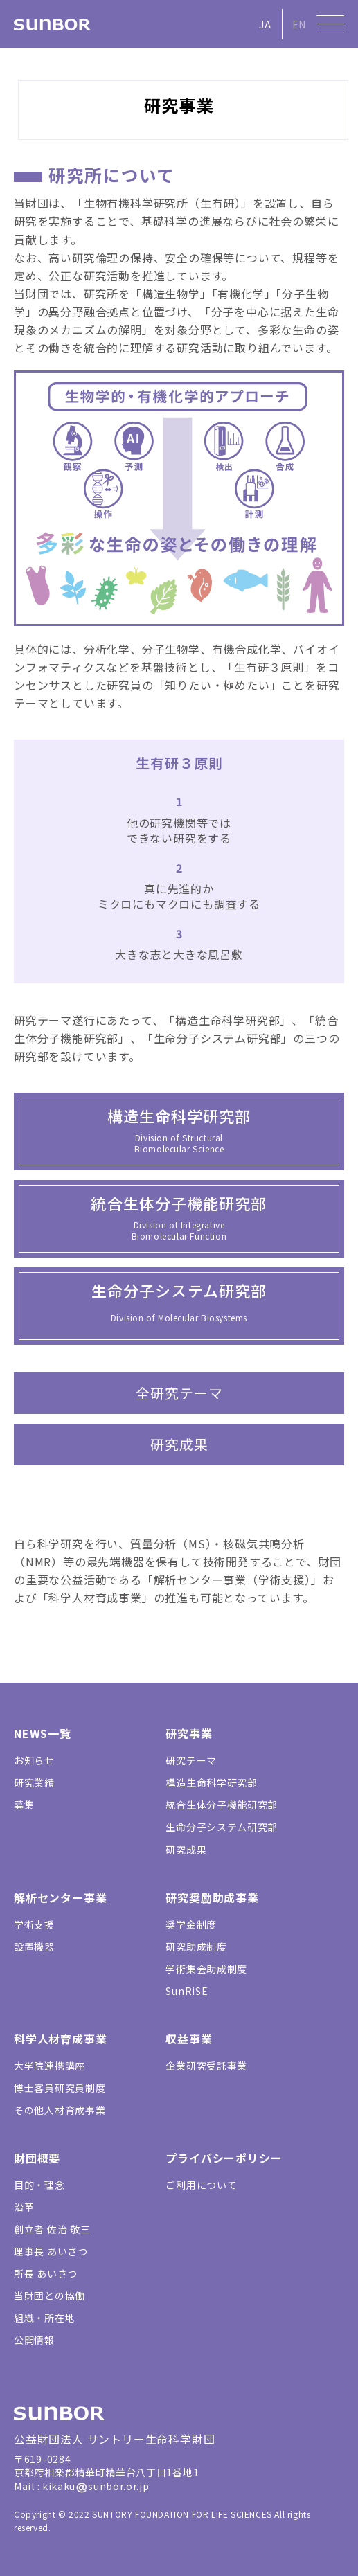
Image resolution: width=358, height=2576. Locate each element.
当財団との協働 (49, 2295)
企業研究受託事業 (206, 2066)
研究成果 (179, 1444)
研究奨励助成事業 (211, 1897)
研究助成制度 (195, 1946)
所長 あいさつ (46, 2273)
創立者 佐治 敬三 (52, 2229)
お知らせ (34, 1760)
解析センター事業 (60, 1897)
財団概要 (37, 2157)
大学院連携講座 (49, 2066)
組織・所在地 (44, 2318)
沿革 (24, 2207)
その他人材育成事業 (59, 2110)
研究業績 (34, 1782)
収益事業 (188, 2038)
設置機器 (34, 1946)
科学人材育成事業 (60, 2038)
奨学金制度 (191, 1924)
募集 (24, 1805)
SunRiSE (186, 1991)
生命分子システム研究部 (221, 1827)
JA (265, 24)
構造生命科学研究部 (211, 1782)
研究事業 (188, 1733)
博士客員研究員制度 (59, 2088)
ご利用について (201, 2185)
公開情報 (34, 2340)
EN (299, 24)
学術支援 (34, 1924)
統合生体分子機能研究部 (221, 1805)
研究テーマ (191, 1760)
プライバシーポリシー (223, 2157)
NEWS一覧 (42, 1733)
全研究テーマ (179, 1393)
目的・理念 (39, 2185)
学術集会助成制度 (206, 1969)
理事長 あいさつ (51, 2251)
